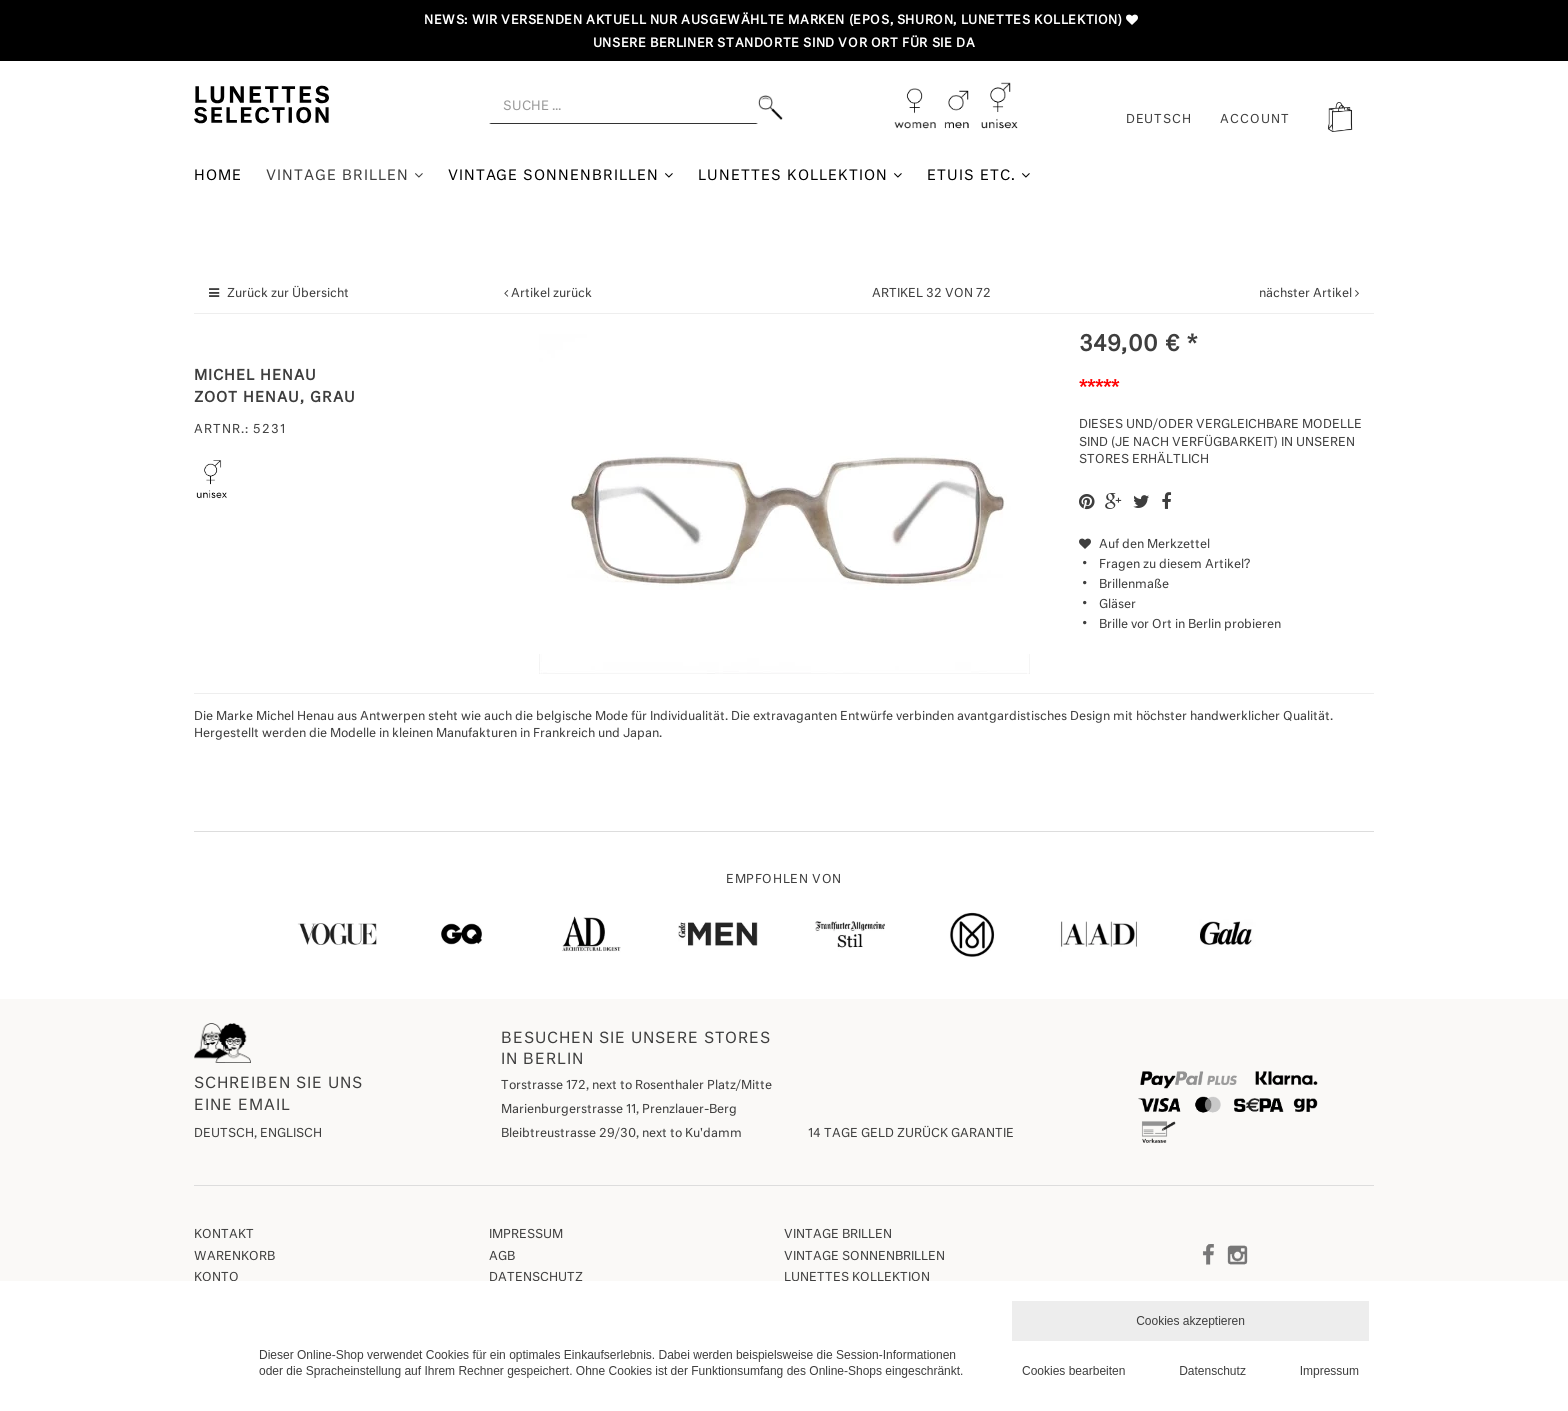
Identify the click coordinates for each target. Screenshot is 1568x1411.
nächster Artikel (1307, 294)
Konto (216, 1278)
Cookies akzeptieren (1190, 1321)
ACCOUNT (1255, 120)
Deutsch (1159, 120)
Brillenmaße (1134, 585)
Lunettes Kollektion (800, 175)
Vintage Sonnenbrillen (561, 175)
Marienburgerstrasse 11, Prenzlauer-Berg (619, 1110)
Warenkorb (234, 1257)
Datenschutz (536, 1278)
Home (218, 176)
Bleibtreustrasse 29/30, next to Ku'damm (621, 1134)
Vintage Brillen (345, 175)
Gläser (1117, 605)
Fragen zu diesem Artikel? (1164, 565)
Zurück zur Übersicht (288, 294)
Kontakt (224, 1235)
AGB (502, 1257)
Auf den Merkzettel (1144, 545)
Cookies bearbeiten (1073, 1371)
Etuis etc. (979, 175)
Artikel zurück (551, 294)
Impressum (526, 1235)
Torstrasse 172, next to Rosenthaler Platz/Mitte (636, 1086)
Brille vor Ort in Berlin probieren (1190, 625)
